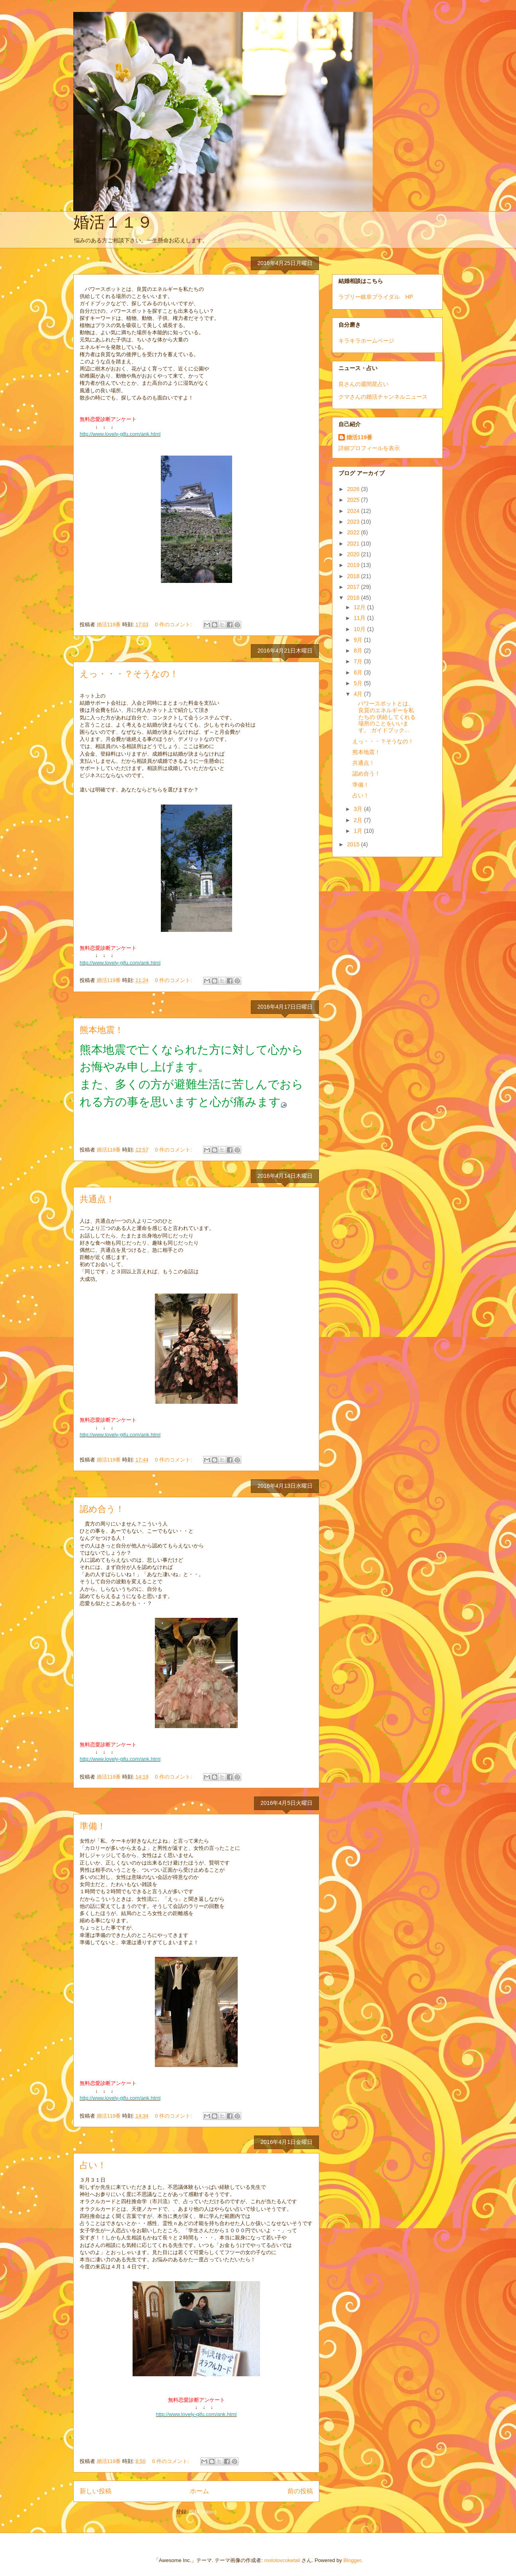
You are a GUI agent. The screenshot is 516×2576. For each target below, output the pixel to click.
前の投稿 (300, 2491)
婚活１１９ (113, 222)
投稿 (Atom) (203, 2512)
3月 (359, 809)
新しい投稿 (95, 2491)
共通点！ (97, 1199)
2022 (354, 532)
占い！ (93, 2165)
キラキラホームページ (366, 340)
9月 (359, 640)
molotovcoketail (282, 2560)
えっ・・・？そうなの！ (129, 674)
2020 (354, 554)
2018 (354, 576)
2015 (354, 844)
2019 (354, 565)
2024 (354, 511)
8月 (359, 650)
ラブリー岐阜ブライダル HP (375, 297)
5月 (359, 683)
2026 (354, 489)
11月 (360, 618)
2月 (359, 820)
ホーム (199, 2491)
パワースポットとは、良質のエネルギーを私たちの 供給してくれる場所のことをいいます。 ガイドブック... (384, 716)
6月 (359, 672)
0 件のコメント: (174, 624)
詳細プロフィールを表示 (369, 448)
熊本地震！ (101, 1030)
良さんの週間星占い (363, 384)
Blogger (352, 2560)
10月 (360, 629)
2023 (354, 521)
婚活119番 (359, 437)
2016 (354, 597)
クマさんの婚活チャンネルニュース (383, 397)
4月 (359, 694)
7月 (359, 661)
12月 (360, 607)
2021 (354, 543)
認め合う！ (102, 1509)
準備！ (93, 1826)
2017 (354, 587)
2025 (354, 500)
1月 (359, 831)
